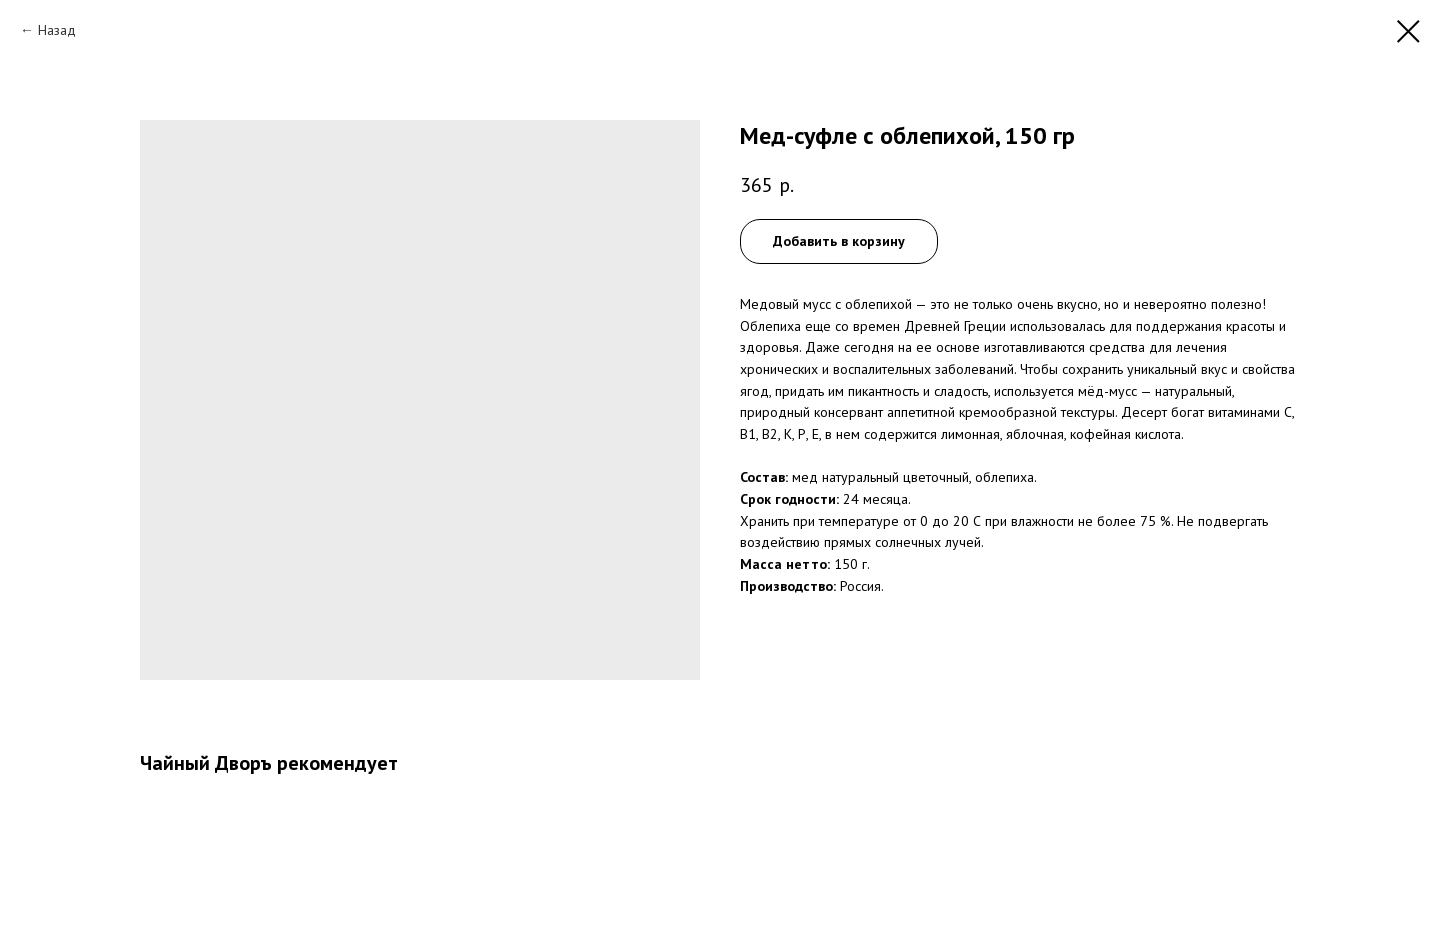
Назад (57, 30)
